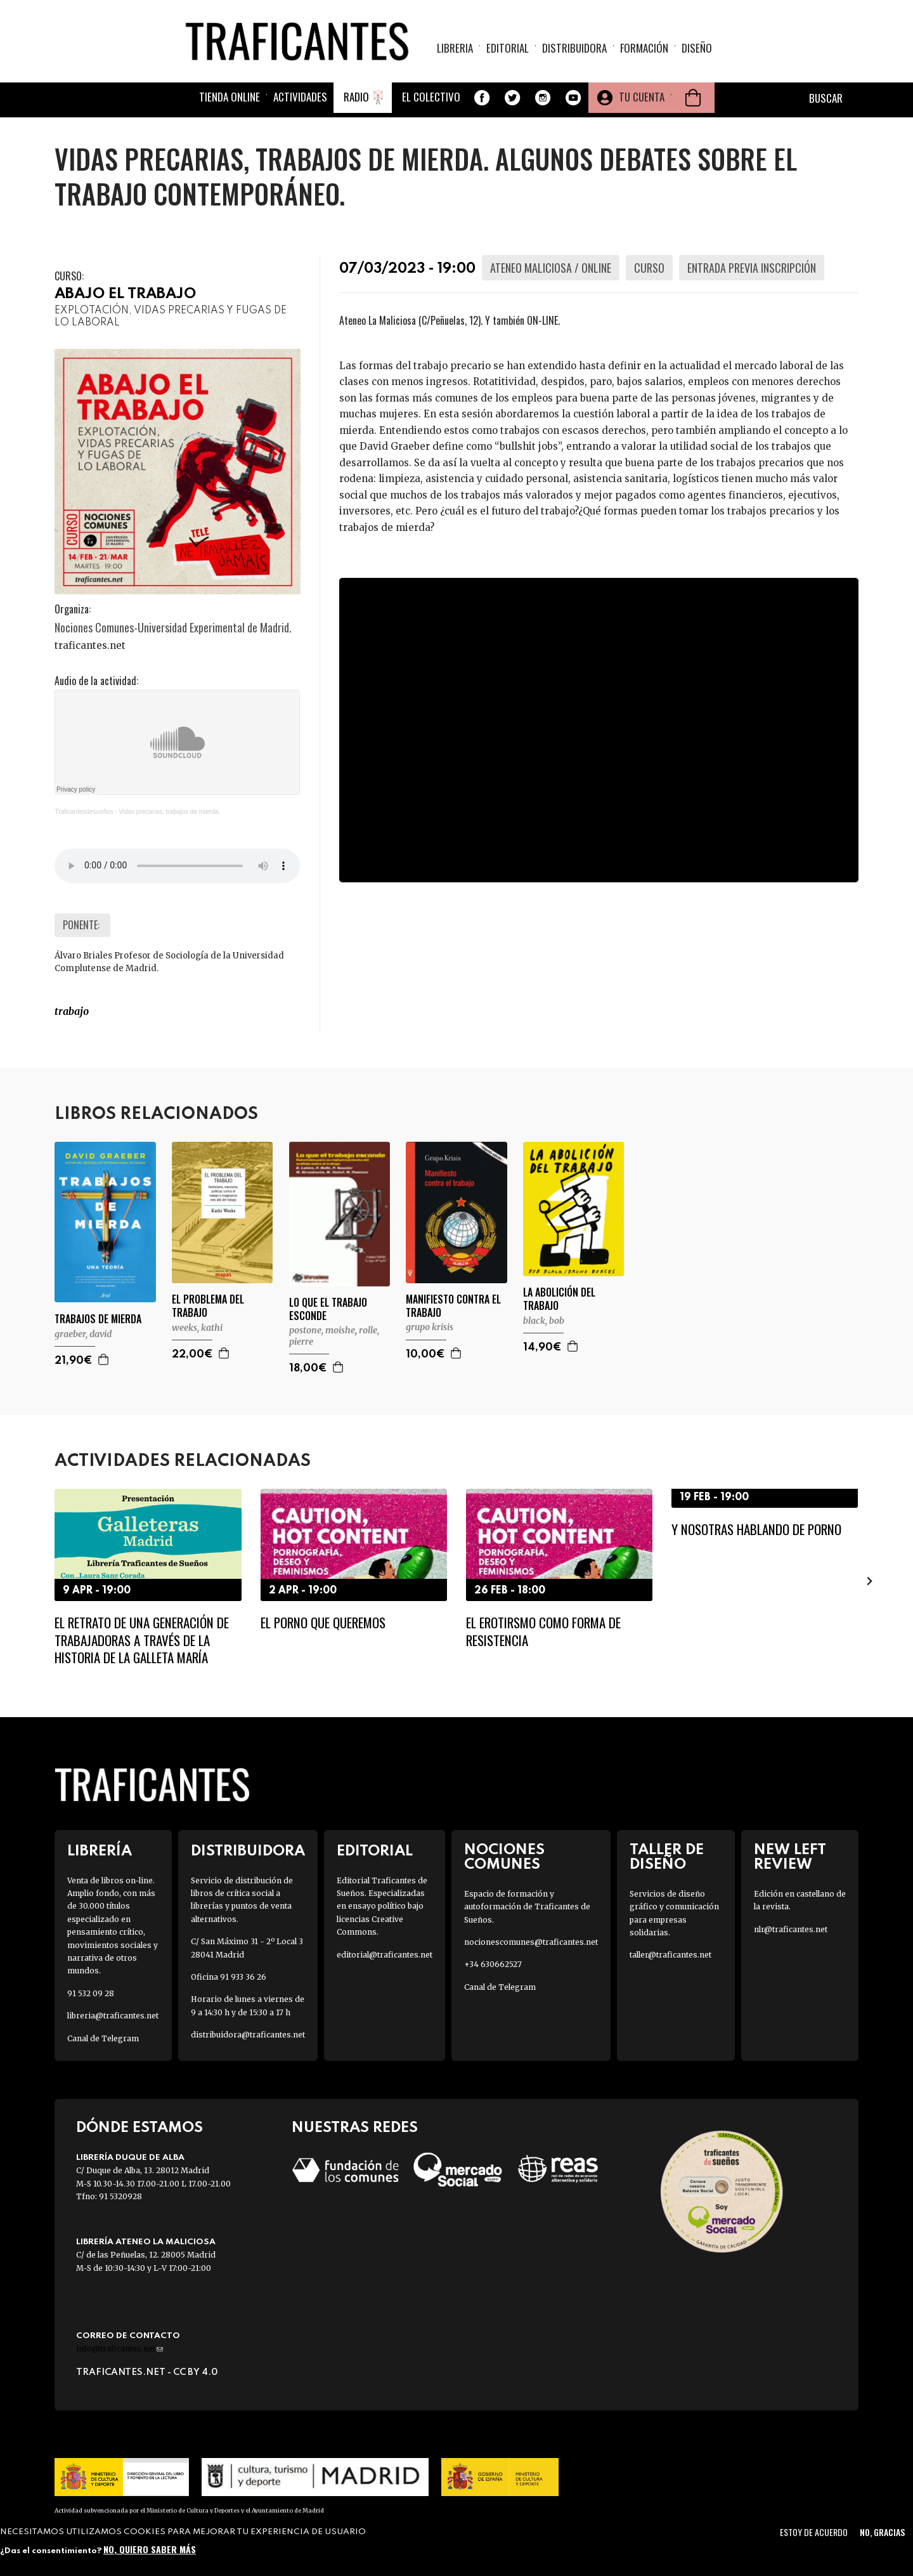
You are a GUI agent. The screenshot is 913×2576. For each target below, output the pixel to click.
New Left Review (790, 1857)
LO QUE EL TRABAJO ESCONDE (328, 1309)
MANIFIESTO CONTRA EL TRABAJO (453, 1306)
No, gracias (882, 2532)
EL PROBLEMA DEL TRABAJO (208, 1306)
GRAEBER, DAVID (83, 1334)
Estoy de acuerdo (814, 2532)
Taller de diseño (667, 1857)
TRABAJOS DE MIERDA (98, 1319)
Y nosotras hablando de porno (756, 1529)
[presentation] (869, 1580)
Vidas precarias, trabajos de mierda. (169, 811)
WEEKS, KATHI (197, 1327)
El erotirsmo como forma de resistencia (543, 1630)
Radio (356, 97)
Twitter (512, 98)
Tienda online (229, 97)
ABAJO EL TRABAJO (125, 294)
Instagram (543, 98)
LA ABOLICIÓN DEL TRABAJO (559, 1299)
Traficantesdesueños (84, 811)
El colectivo (431, 97)
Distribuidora (574, 48)
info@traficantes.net (119, 2348)
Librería (99, 1851)
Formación (644, 48)
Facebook (482, 98)
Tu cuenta (641, 97)
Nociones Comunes (504, 1857)
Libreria (455, 48)
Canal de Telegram (103, 2038)
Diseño (697, 48)
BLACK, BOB (543, 1320)
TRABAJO (72, 1011)
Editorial (507, 48)
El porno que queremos (323, 1622)
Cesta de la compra (693, 98)
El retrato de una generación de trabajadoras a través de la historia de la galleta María (142, 1639)
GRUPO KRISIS (429, 1327)
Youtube (573, 98)
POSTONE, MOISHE (322, 1330)
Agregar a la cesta (104, 1359)
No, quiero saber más (149, 2549)
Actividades (300, 97)
